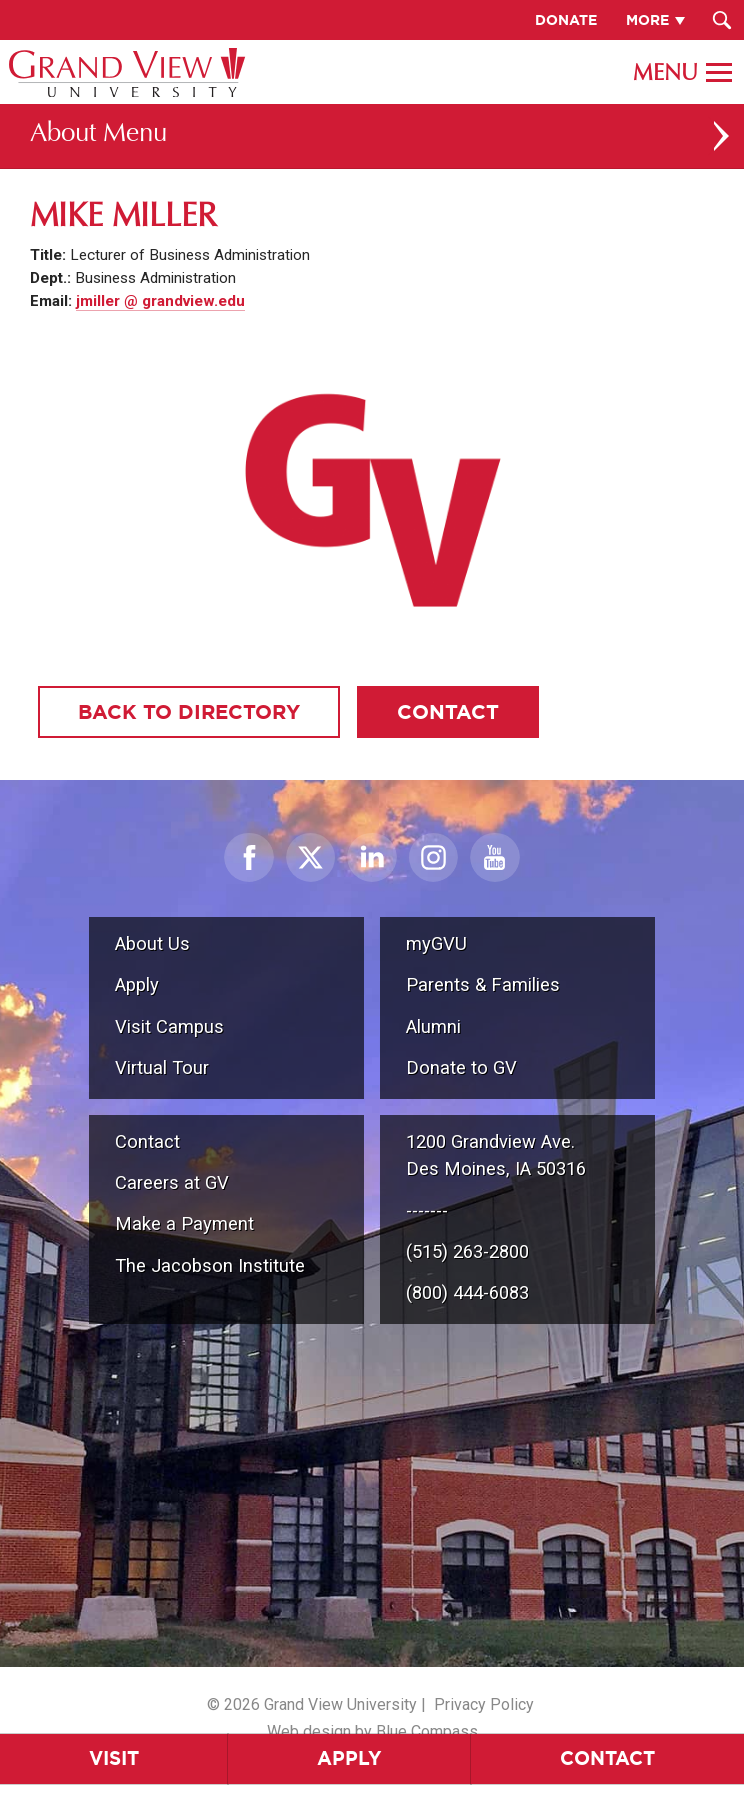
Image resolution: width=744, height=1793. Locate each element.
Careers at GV (172, 1182)
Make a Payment (184, 1223)
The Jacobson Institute (210, 1265)
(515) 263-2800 (467, 1251)
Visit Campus (169, 1026)
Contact (607, 1758)
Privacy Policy (484, 1704)
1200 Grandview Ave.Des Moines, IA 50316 (496, 1155)
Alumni (433, 1026)
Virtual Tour (162, 1067)
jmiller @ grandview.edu (160, 301)
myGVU (436, 943)
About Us (152, 943)
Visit (114, 1758)
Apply (349, 1758)
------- (427, 1210)
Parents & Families (483, 984)
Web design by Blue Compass (372, 1731)
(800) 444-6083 (467, 1292)
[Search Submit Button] (721, 20)
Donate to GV (461, 1067)
